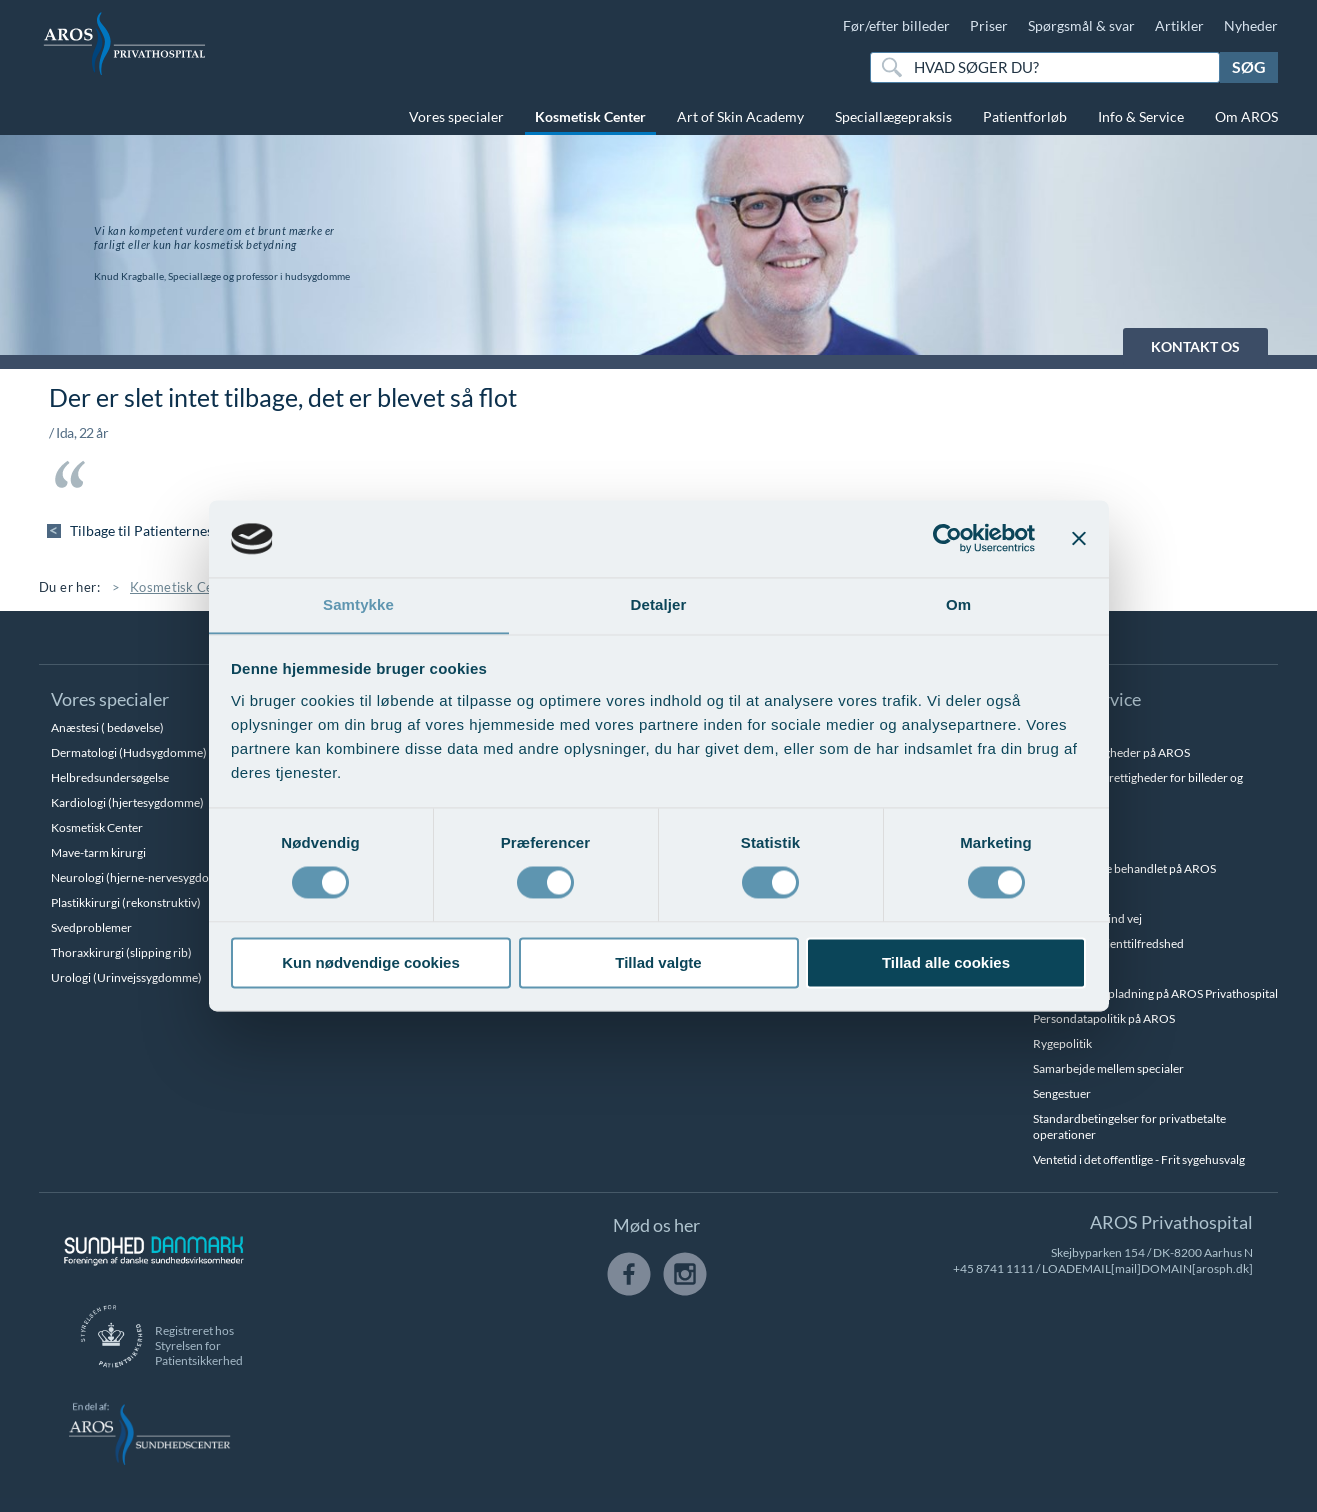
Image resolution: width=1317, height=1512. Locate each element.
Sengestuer (1062, 1093)
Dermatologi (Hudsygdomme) (129, 752)
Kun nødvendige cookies (371, 963)
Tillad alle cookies (946, 963)
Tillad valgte (658, 963)
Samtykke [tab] (358, 604)
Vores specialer (456, 116)
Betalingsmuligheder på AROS (1111, 752)
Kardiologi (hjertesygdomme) (127, 802)
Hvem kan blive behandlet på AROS (1124, 868)
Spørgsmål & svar (1081, 25)
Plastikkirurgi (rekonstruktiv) (126, 902)
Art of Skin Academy (740, 116)
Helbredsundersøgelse (110, 777)
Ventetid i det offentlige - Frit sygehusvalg (1139, 1159)
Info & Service (1141, 116)
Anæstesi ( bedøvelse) (107, 727)
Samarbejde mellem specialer (1108, 1068)
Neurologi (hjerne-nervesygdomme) (145, 877)
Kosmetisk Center (590, 116)
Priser (989, 25)
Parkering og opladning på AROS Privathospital (1155, 993)
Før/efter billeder (896, 25)
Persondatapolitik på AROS (1104, 1018)
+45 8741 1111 (993, 1268)
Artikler (1179, 25)
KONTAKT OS (1195, 346)
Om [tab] (958, 604)
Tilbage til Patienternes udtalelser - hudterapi (212, 530)
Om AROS (1246, 116)
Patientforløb (1025, 116)
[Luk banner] (1079, 538)
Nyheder (1251, 25)
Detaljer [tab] (659, 604)
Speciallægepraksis (893, 116)
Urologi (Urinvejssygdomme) (126, 977)
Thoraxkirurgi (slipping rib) (121, 952)
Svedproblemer (91, 927)
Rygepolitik (1062, 1043)
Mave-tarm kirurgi (98, 852)
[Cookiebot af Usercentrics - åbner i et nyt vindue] (947, 538)
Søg (1249, 66)
